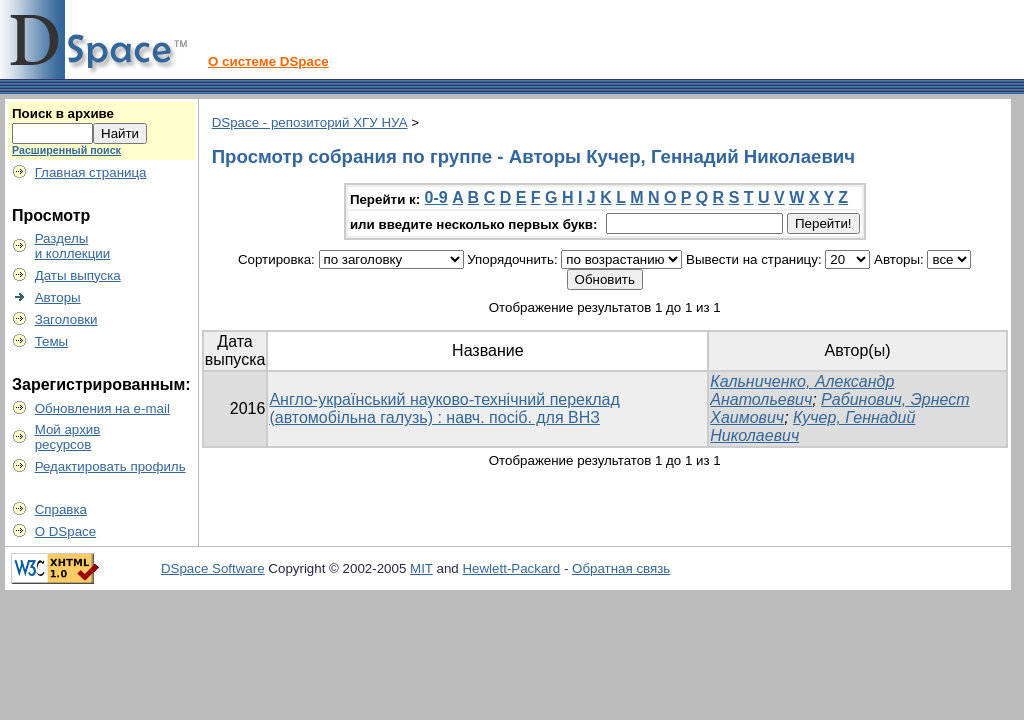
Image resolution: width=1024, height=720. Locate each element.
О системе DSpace (268, 61)
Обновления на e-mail (102, 408)
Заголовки (66, 319)
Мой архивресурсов (68, 437)
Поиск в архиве (63, 113)
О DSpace (66, 531)
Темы (52, 341)
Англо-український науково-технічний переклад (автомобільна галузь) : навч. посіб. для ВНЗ (444, 408)
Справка (61, 509)
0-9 (436, 197)
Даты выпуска (78, 275)
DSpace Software (213, 568)
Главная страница (91, 172)
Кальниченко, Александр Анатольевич (802, 390)
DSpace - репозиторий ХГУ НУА (310, 122)
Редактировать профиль (110, 466)
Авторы (58, 297)
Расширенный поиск (66, 150)
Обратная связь (621, 568)
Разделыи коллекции (73, 246)
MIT (421, 568)
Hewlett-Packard (511, 568)
